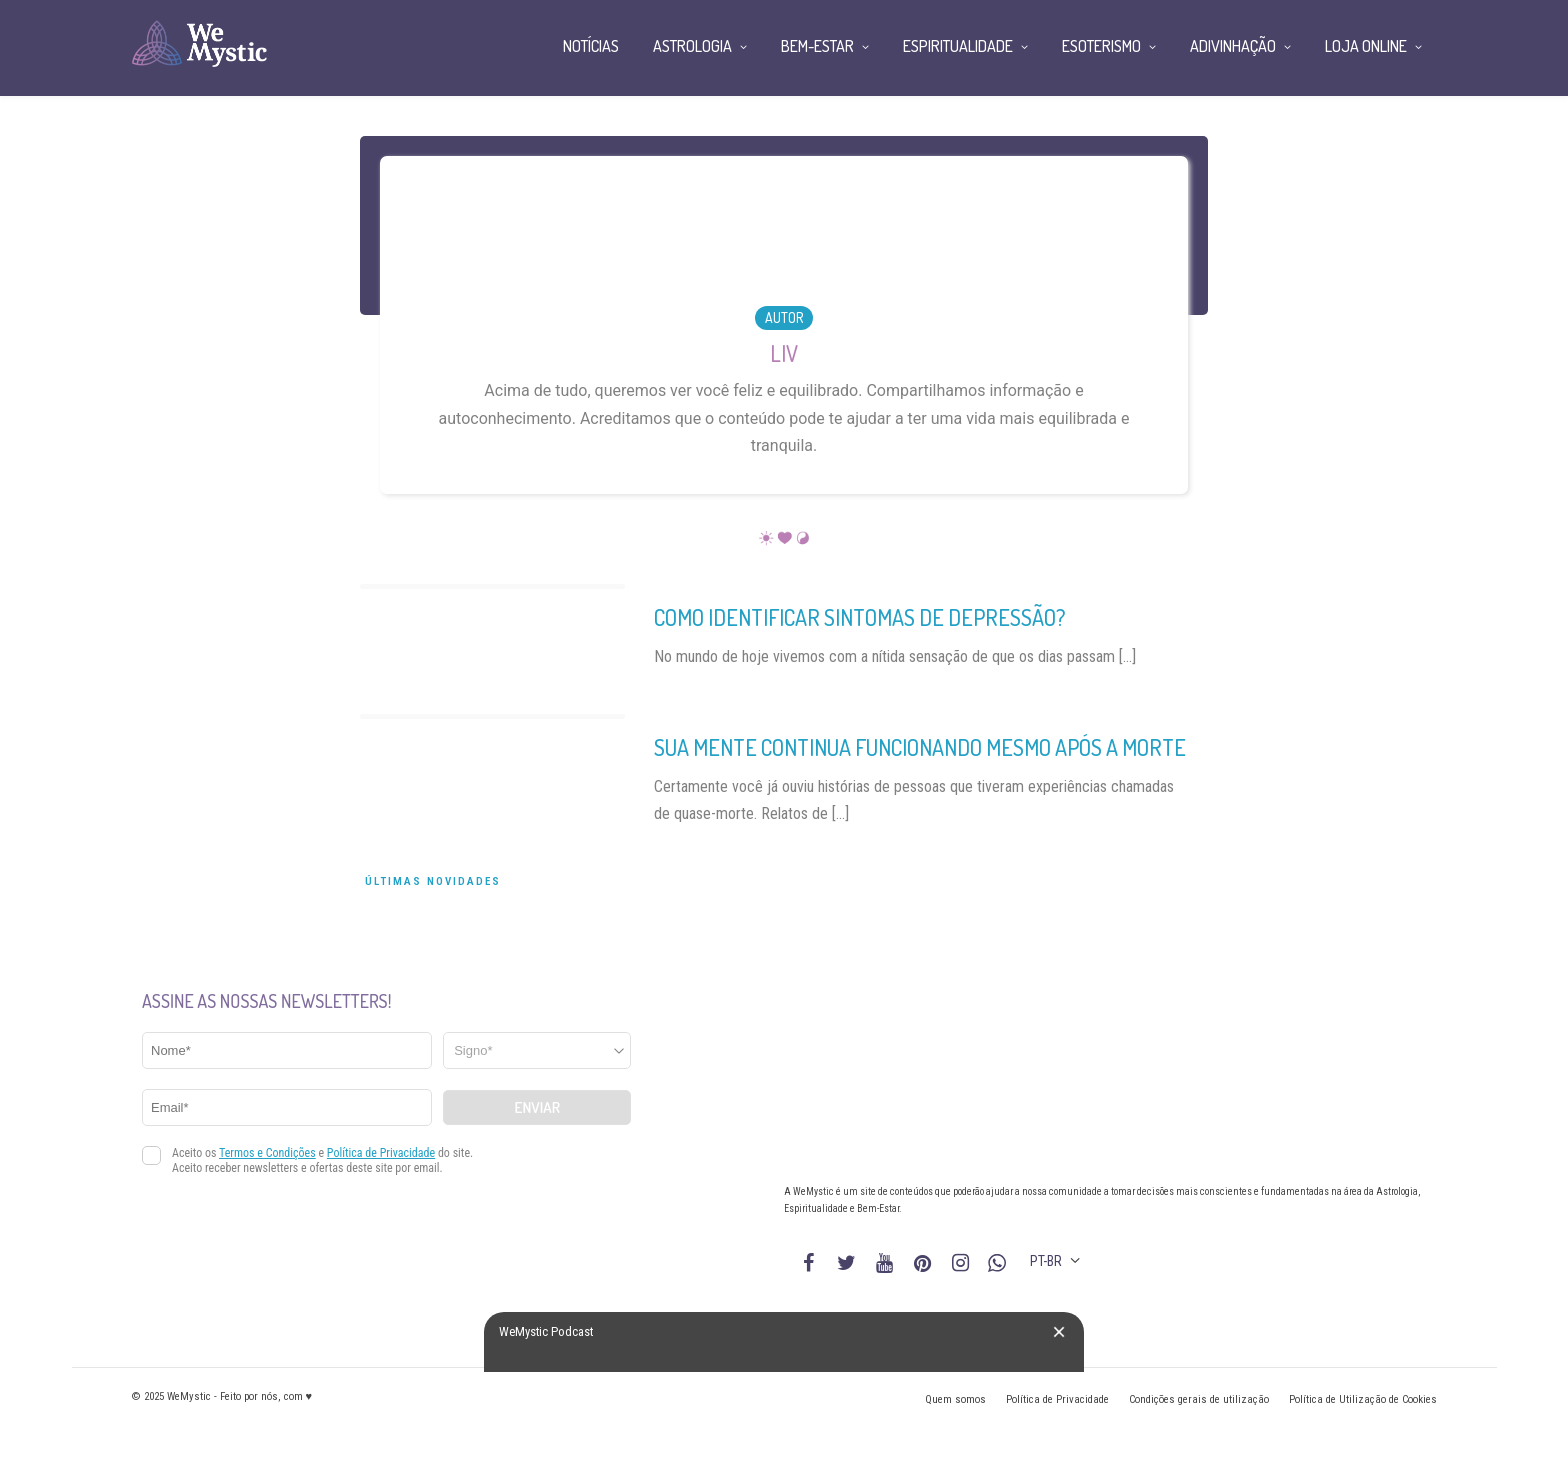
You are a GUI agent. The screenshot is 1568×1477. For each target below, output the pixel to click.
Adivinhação (1233, 46)
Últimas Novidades (433, 881)
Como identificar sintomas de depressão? (860, 617)
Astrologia (692, 46)
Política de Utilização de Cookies (1363, 1399)
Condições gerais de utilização (1199, 1399)
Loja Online (1366, 46)
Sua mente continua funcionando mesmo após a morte (920, 747)
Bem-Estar (817, 46)
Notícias (591, 46)
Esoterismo (1101, 46)
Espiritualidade (958, 46)
